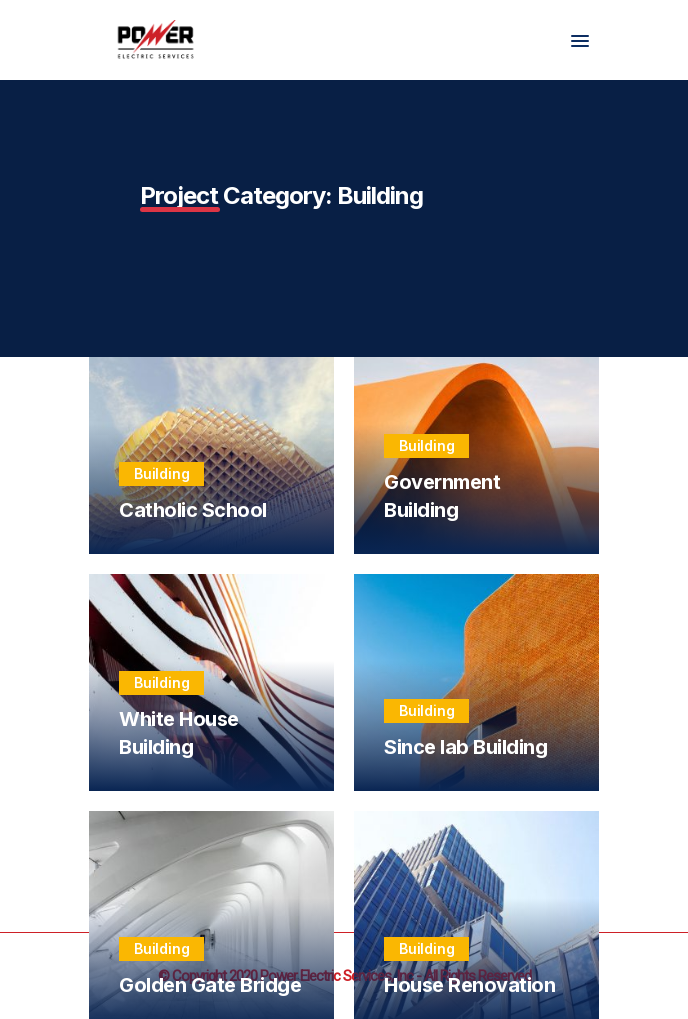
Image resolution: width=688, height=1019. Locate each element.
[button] (580, 42)
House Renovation (469, 985)
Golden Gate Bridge (210, 985)
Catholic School (193, 510)
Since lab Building (465, 747)
